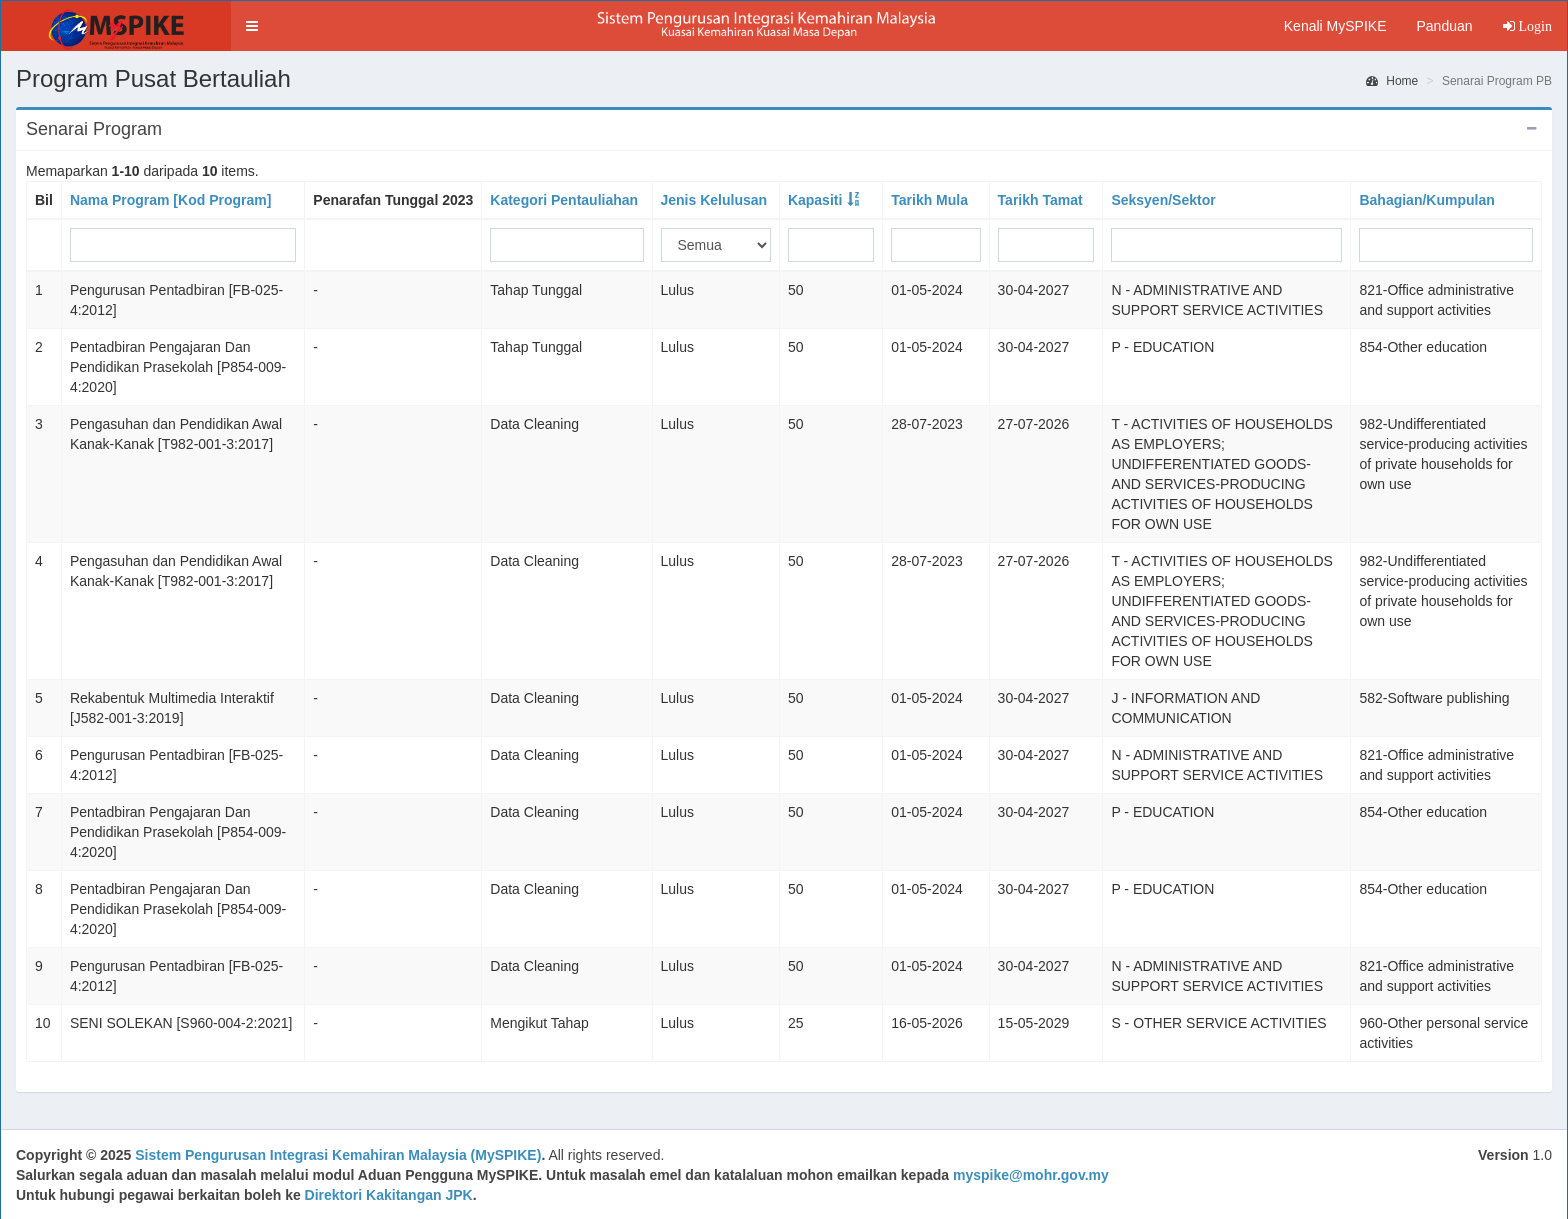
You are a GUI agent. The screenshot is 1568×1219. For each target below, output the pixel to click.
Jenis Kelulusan (714, 200)
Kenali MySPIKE (1335, 26)
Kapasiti (815, 200)
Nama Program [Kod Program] (170, 200)
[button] (252, 26)
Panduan (1444, 26)
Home (1392, 81)
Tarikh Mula (929, 200)
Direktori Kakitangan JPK (389, 1195)
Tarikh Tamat (1040, 200)
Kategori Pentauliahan (564, 200)
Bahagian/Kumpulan (1426, 200)
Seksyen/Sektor (1163, 200)
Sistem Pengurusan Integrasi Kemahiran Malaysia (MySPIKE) (338, 1155)
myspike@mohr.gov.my (1031, 1175)
